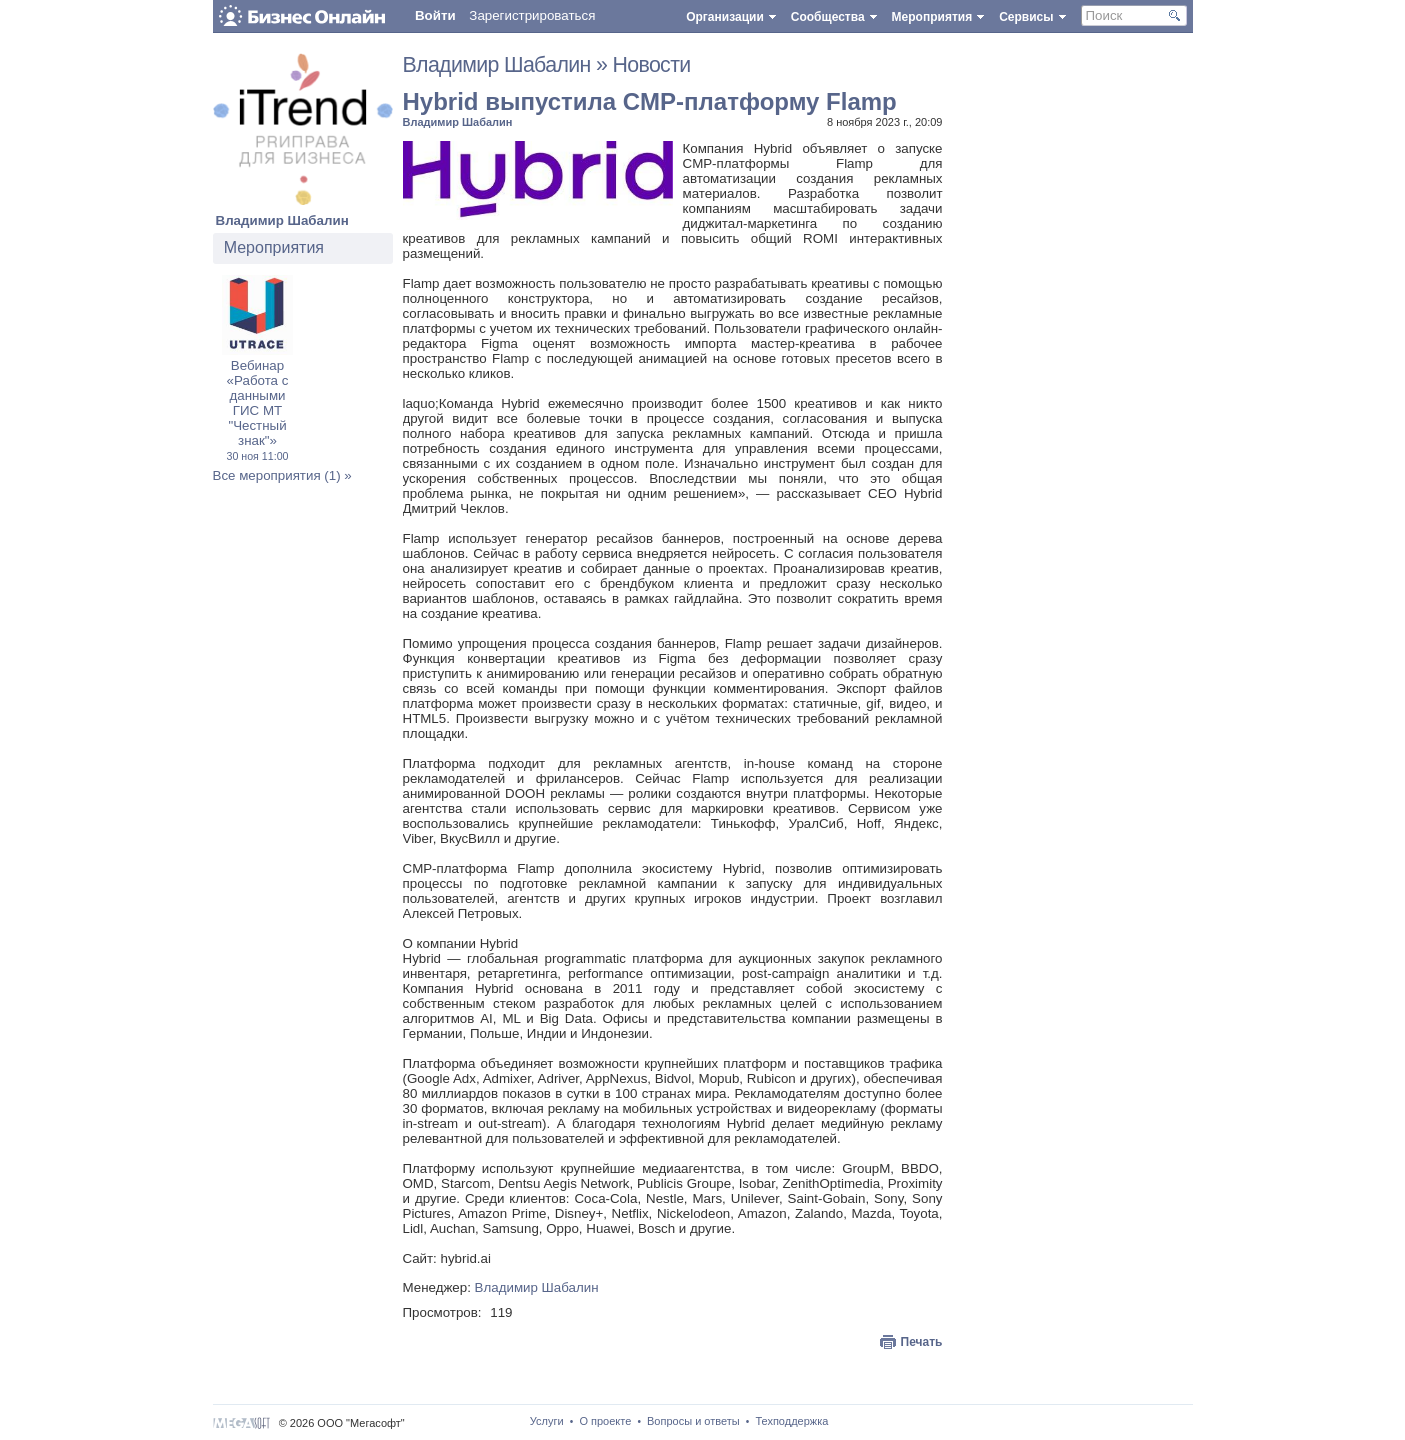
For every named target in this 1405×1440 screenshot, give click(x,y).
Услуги (547, 1421)
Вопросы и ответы (693, 1421)
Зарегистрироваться (532, 15)
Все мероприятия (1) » (282, 475)
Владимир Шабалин (282, 220)
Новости (651, 65)
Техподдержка (791, 1421)
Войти (435, 15)
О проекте (605, 1421)
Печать (922, 1342)
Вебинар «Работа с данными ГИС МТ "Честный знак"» (257, 410)
